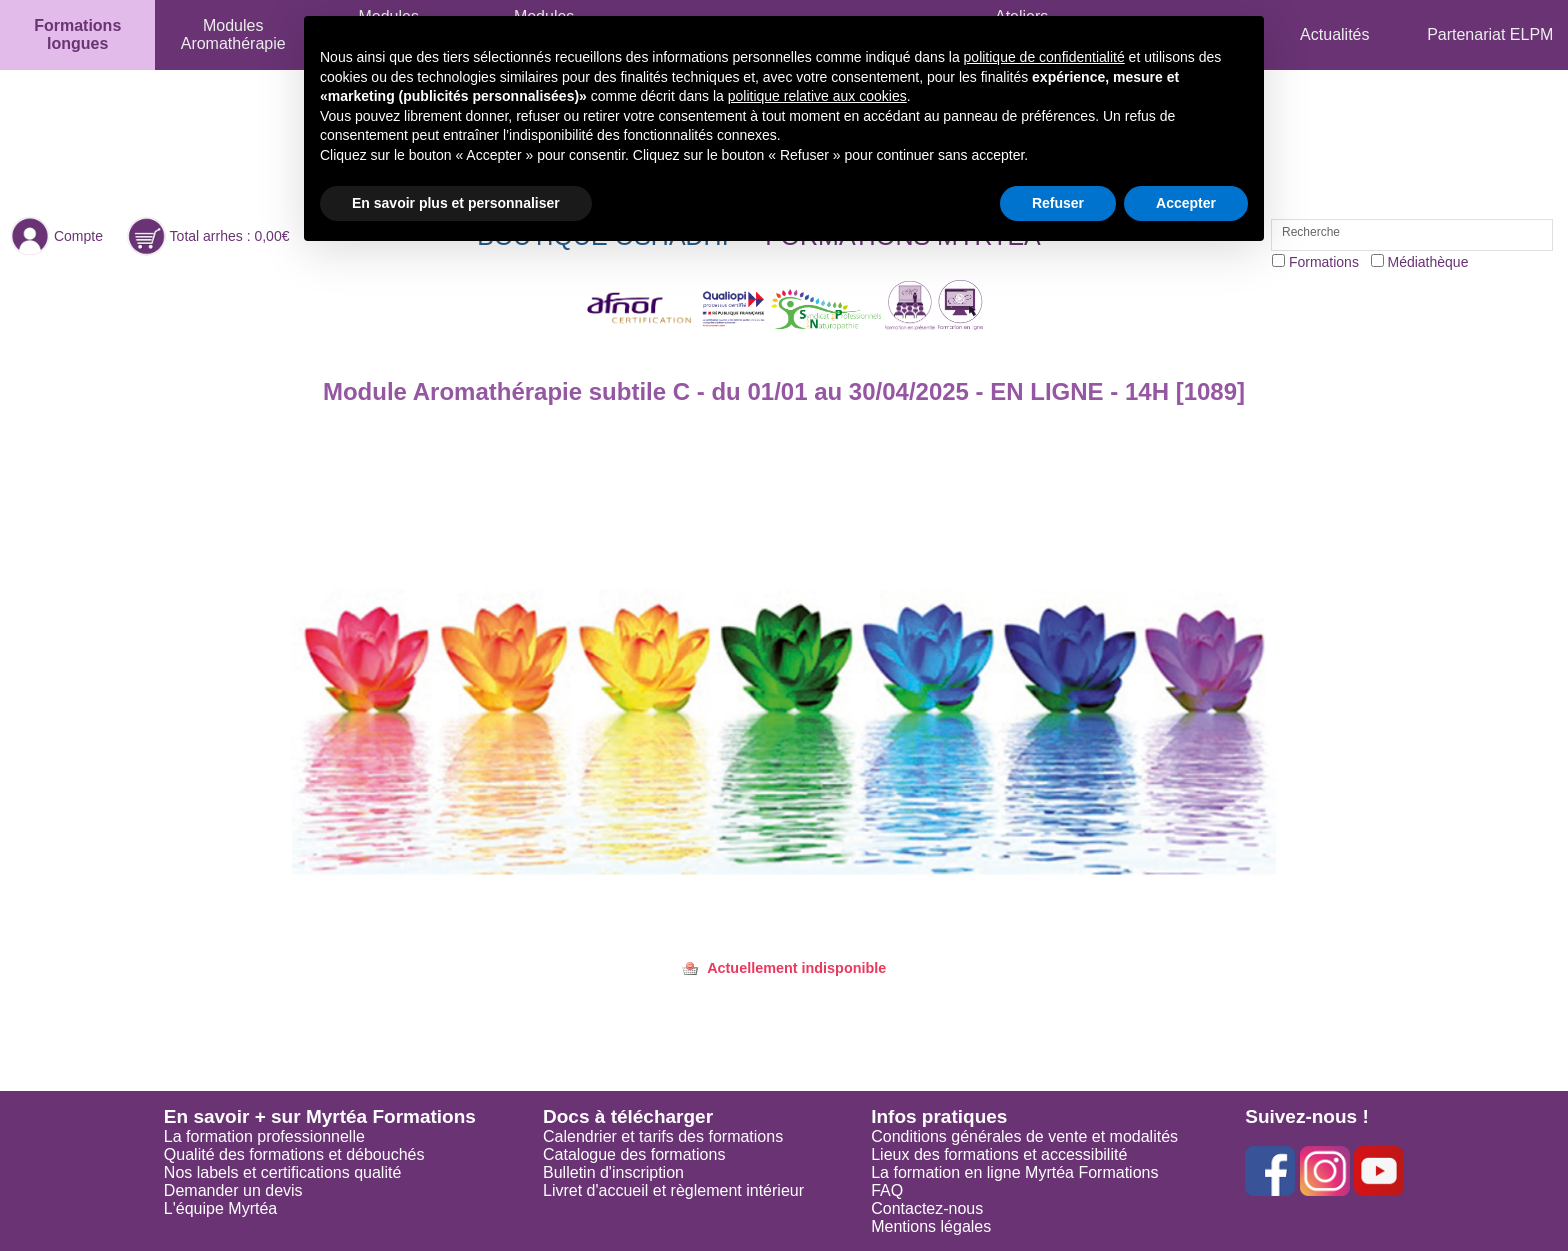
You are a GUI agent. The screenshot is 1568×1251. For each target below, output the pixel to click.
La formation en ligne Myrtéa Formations (1014, 1172)
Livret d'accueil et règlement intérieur (673, 1190)
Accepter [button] (1186, 203)
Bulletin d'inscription (613, 1172)
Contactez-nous (927, 1208)
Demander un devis (233, 1190)
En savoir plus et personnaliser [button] (456, 203)
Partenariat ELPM (1490, 34)
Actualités (1334, 34)
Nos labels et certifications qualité (282, 1172)
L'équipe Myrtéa (220, 1208)
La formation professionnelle (264, 1136)
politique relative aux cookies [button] (817, 96)
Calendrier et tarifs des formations (663, 1136)
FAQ (887, 1190)
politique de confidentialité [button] (1044, 57)
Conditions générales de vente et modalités (1024, 1136)
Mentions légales (931, 1226)
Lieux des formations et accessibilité (999, 1154)
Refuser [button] (1058, 203)
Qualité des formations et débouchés (294, 1154)
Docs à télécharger (628, 1116)
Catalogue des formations (634, 1154)
